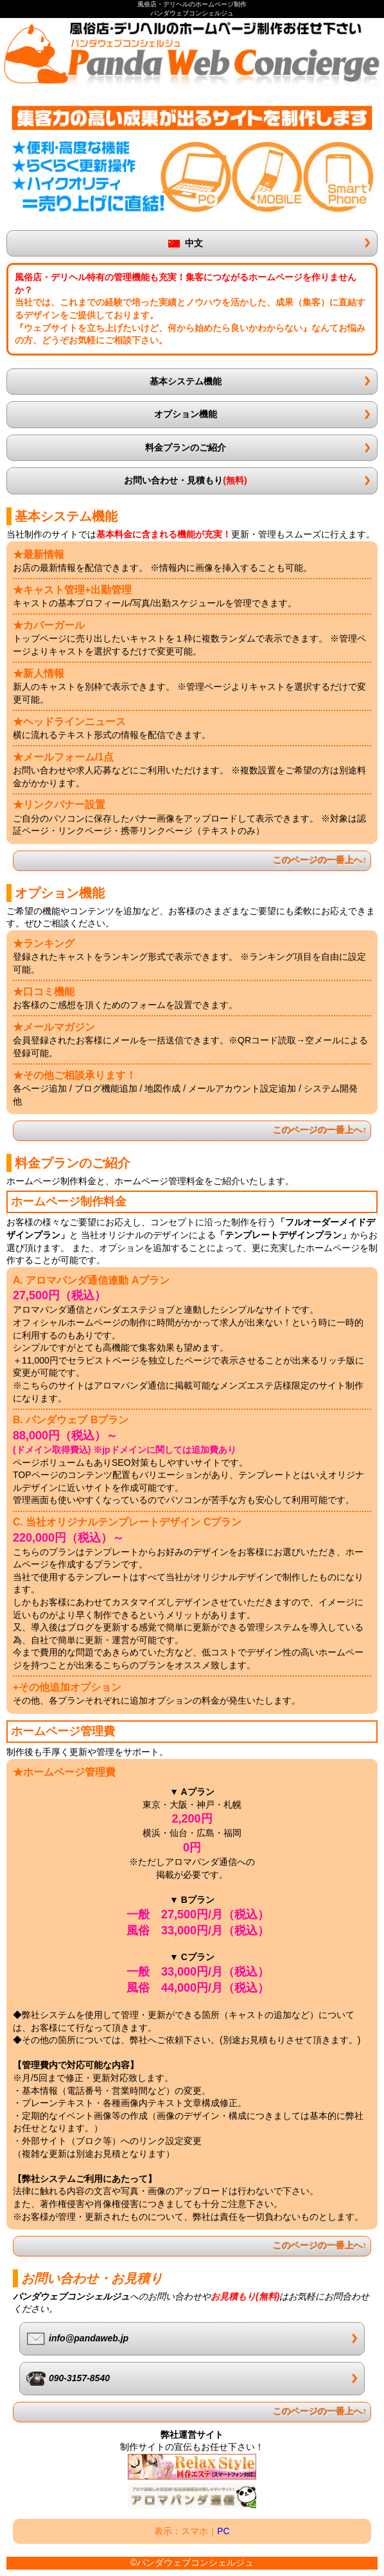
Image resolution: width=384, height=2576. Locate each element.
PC (223, 2531)
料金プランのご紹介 (185, 447)
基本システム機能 (186, 381)
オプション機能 (185, 414)
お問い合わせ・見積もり (185, 480)
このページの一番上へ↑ (320, 860)
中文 (186, 243)
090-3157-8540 (68, 2378)
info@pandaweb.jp (77, 2338)
